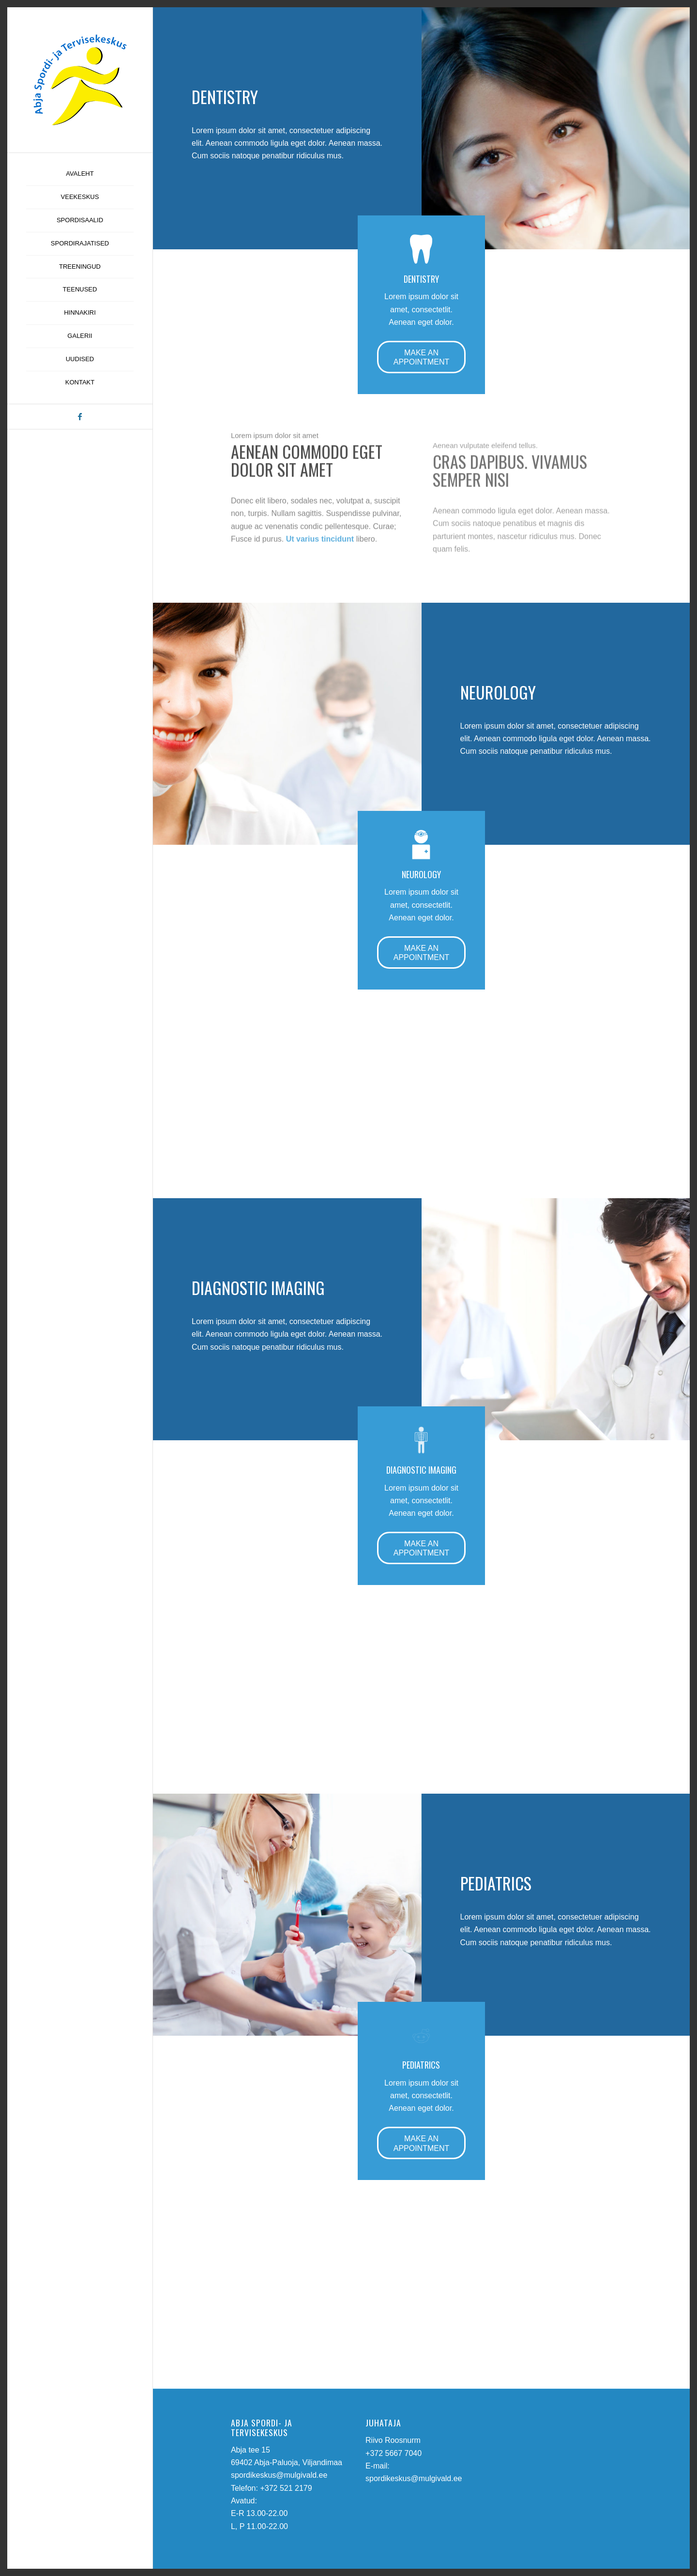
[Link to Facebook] (79, 416)
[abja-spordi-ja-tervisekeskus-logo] (80, 80)
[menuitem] (80, 174)
